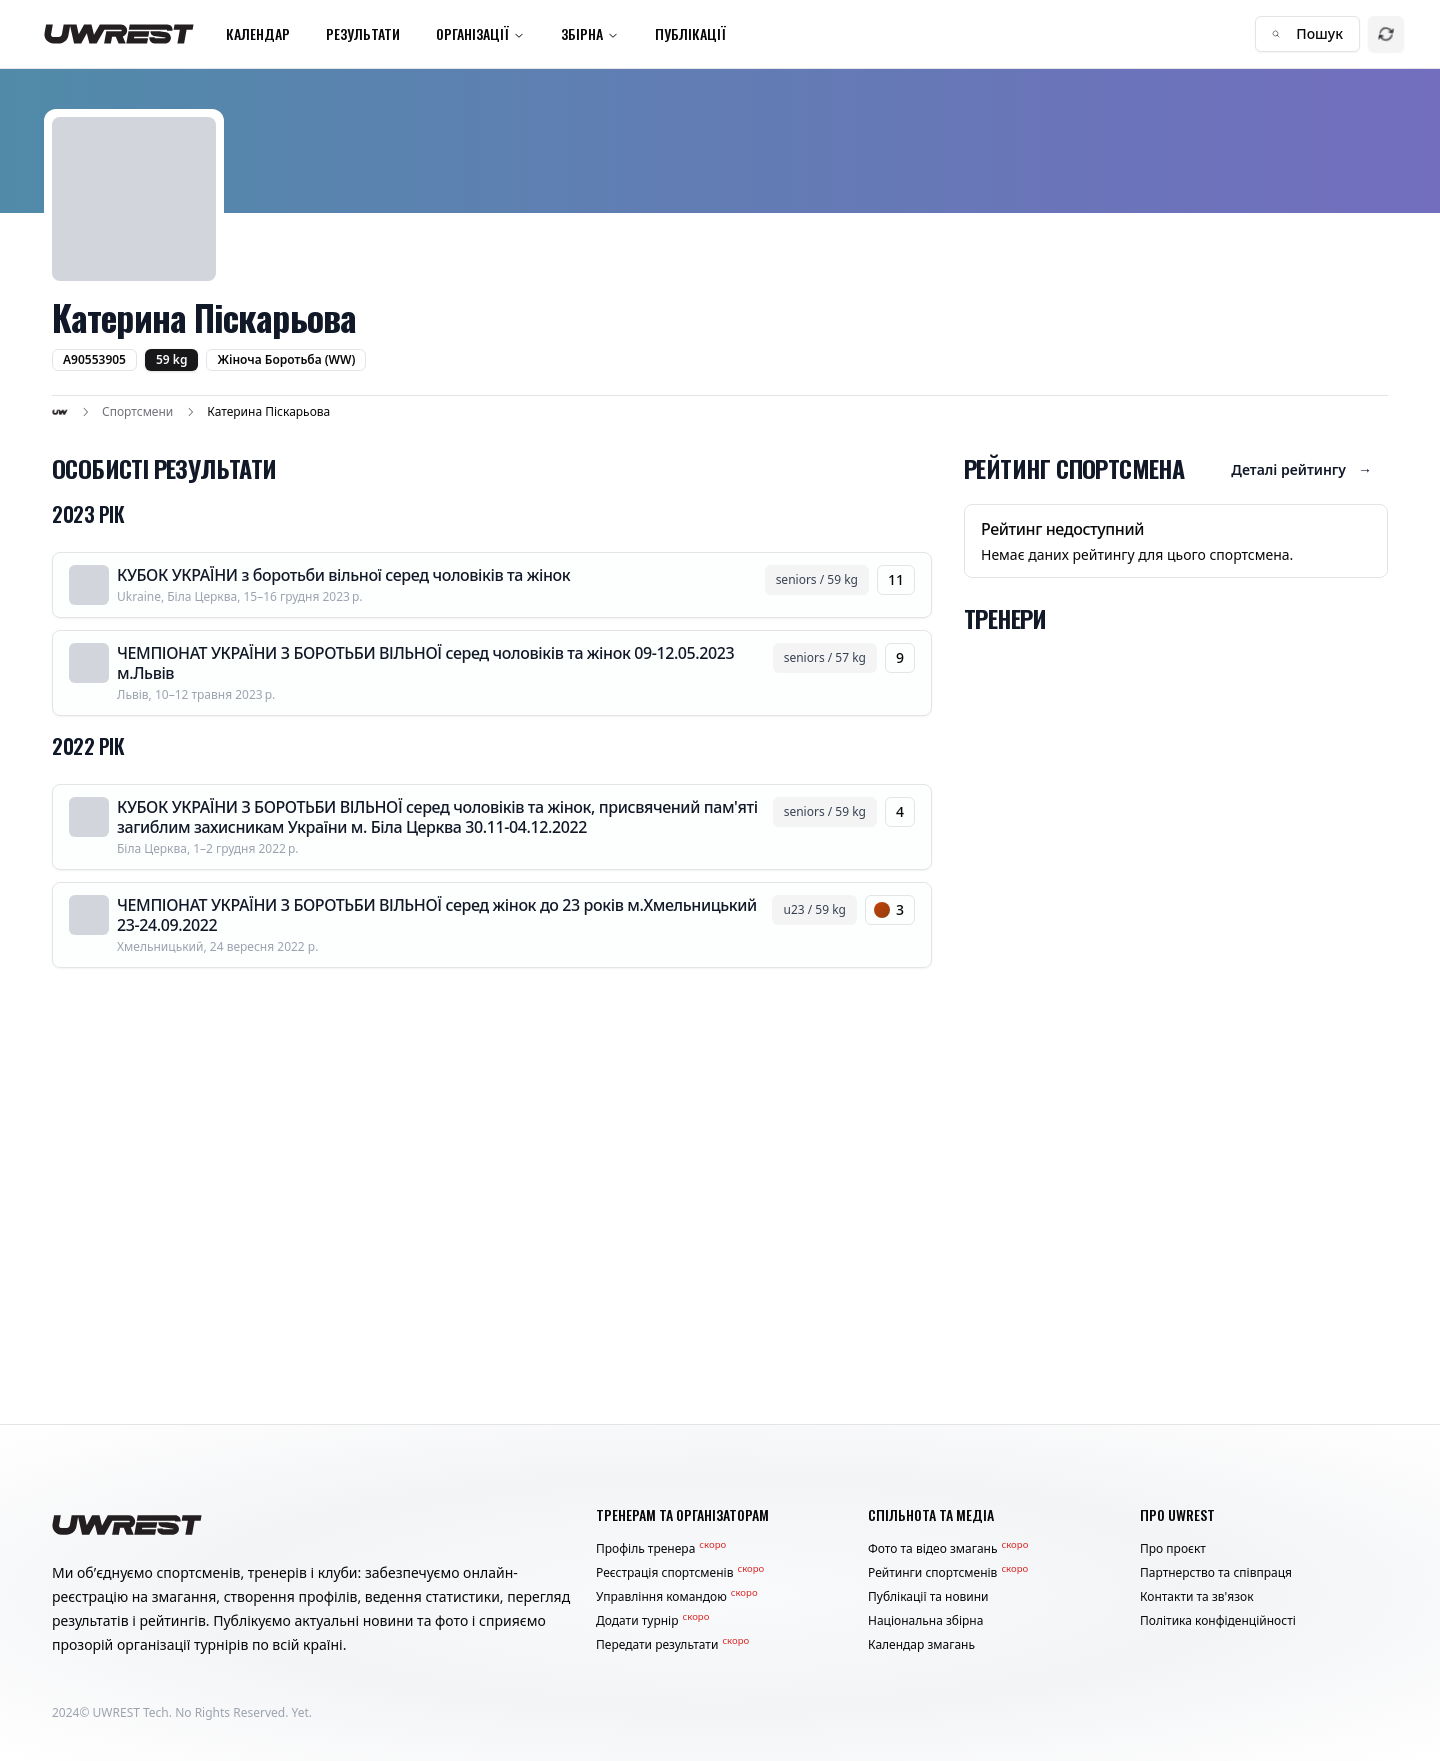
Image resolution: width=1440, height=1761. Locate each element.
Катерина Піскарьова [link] (268, 412)
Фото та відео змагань (948, 1549)
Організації (480, 33)
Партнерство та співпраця (1216, 1573)
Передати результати (672, 1645)
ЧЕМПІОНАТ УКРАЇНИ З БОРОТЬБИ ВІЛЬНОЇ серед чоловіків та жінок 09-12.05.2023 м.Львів (425, 663)
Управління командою (677, 1597)
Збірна (590, 33)
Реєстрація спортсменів (680, 1573)
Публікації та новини (928, 1597)
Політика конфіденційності (1218, 1621)
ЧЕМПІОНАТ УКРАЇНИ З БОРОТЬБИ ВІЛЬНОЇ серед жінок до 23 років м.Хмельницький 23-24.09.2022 (437, 915)
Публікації (690, 33)
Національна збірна (925, 1621)
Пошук (1307, 33)
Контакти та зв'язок (1197, 1597)
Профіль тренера (661, 1549)
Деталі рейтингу (1301, 470)
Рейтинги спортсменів (948, 1573)
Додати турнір (652, 1621)
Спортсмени (137, 412)
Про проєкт (1173, 1549)
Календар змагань (921, 1645)
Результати (363, 33)
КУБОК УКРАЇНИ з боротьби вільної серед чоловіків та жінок (343, 575)
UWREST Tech (131, 1712)
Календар (258, 33)
